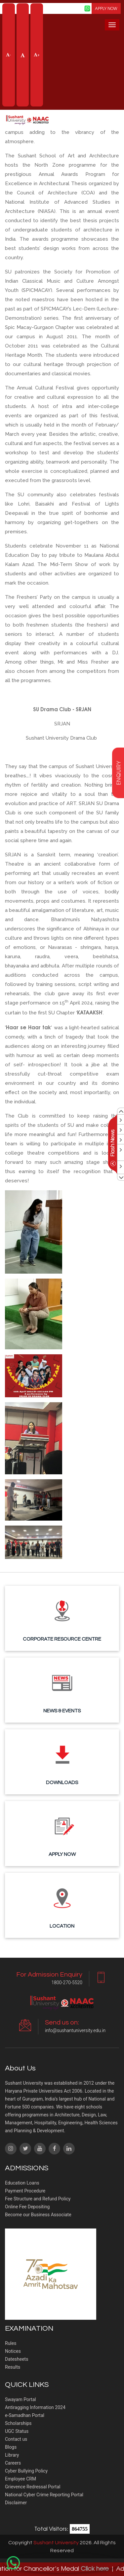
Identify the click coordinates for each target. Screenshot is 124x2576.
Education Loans (22, 2183)
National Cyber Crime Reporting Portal (44, 2494)
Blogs (11, 2447)
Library (12, 2455)
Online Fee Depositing (27, 2206)
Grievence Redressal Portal (32, 2486)
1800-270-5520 (67, 1982)
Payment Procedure (25, 2190)
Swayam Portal (20, 2399)
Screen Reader (66, 7)
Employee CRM (20, 2478)
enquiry (118, 773)
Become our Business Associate (38, 2214)
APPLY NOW (106, 8)
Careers (13, 2463)
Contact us (16, 2439)
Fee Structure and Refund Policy (37, 2198)
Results (12, 2367)
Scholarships (18, 2423)
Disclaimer (16, 2502)
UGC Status (16, 2431)
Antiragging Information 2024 (35, 2407)
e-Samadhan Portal (24, 2415)
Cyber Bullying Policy (26, 2471)
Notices (13, 2351)
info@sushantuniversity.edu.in (75, 2030)
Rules (10, 2343)
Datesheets (16, 2359)
